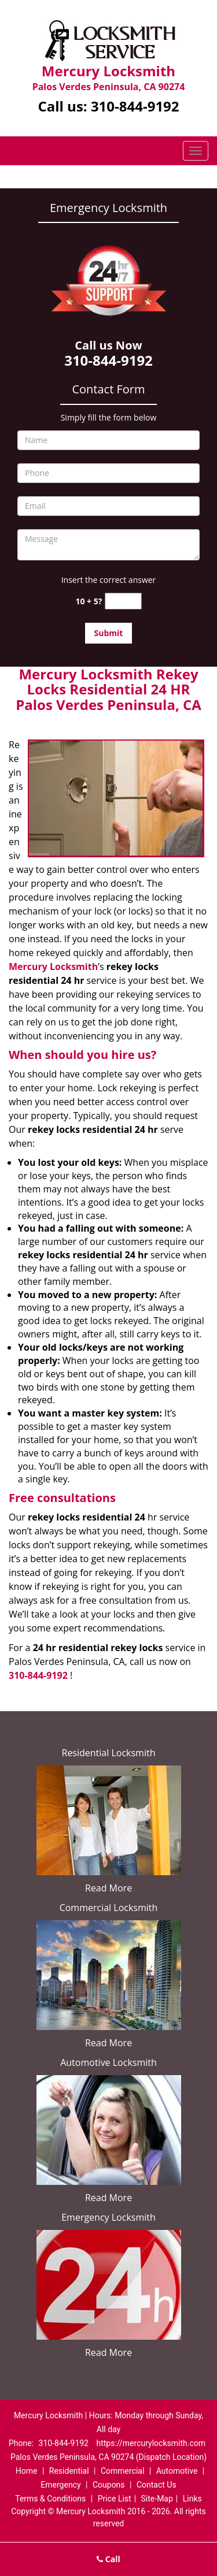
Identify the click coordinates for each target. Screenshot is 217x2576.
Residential (69, 2470)
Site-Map (157, 2498)
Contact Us (156, 2484)
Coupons (109, 2484)
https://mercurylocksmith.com (150, 2443)
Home (27, 2470)
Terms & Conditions (50, 2498)
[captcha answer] (123, 601)
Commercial (122, 2470)
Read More (108, 1888)
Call (108, 2558)
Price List (114, 2498)
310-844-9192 (135, 106)
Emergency (60, 2484)
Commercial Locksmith (109, 1907)
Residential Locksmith (109, 1752)
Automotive (177, 2470)
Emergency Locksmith (108, 2217)
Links (192, 2498)
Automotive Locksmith (108, 2062)
